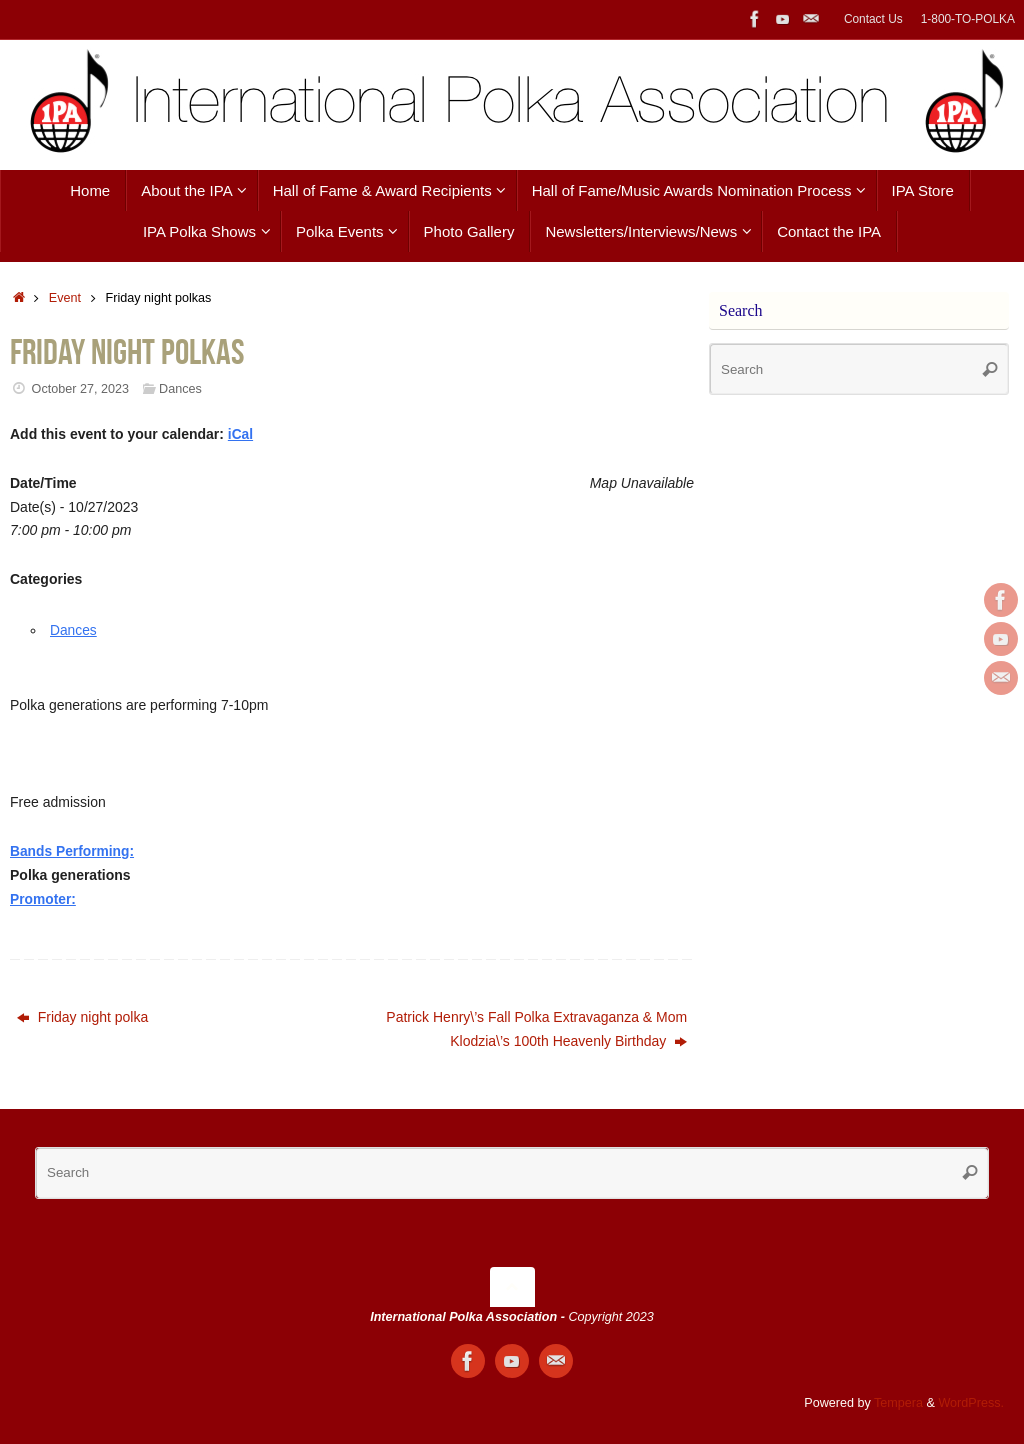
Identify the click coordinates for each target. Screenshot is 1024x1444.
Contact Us (873, 19)
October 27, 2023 (80, 389)
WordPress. (971, 1403)
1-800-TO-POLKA (968, 19)
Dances (180, 389)
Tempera (898, 1403)
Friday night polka (82, 1017)
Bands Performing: (73, 851)
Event (65, 298)
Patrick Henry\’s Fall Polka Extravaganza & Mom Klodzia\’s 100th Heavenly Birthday (536, 1029)
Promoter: (43, 899)
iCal (241, 434)
